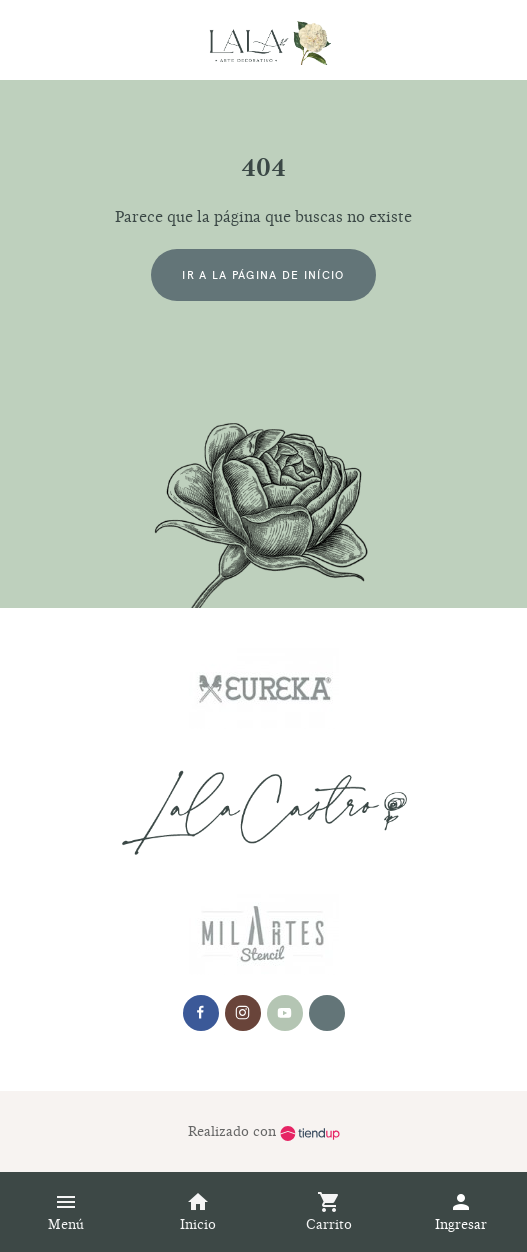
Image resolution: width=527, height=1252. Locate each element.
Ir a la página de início (263, 274)
